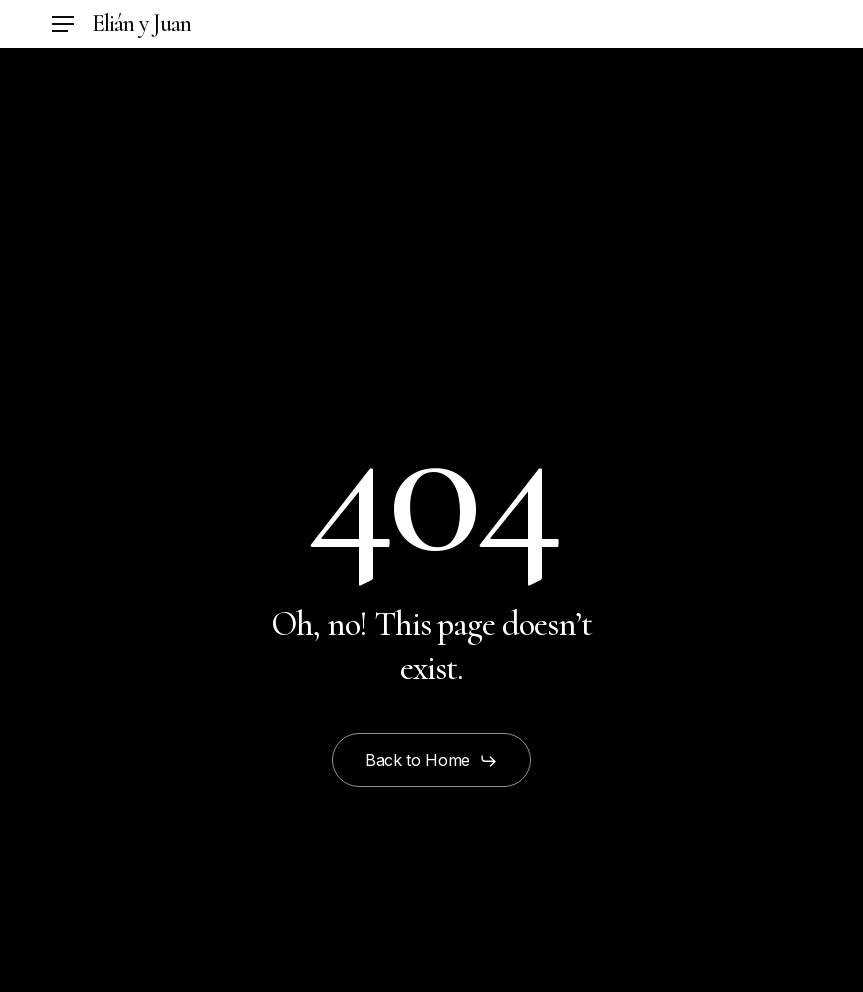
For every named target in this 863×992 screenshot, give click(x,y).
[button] (63, 24)
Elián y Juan (141, 24)
